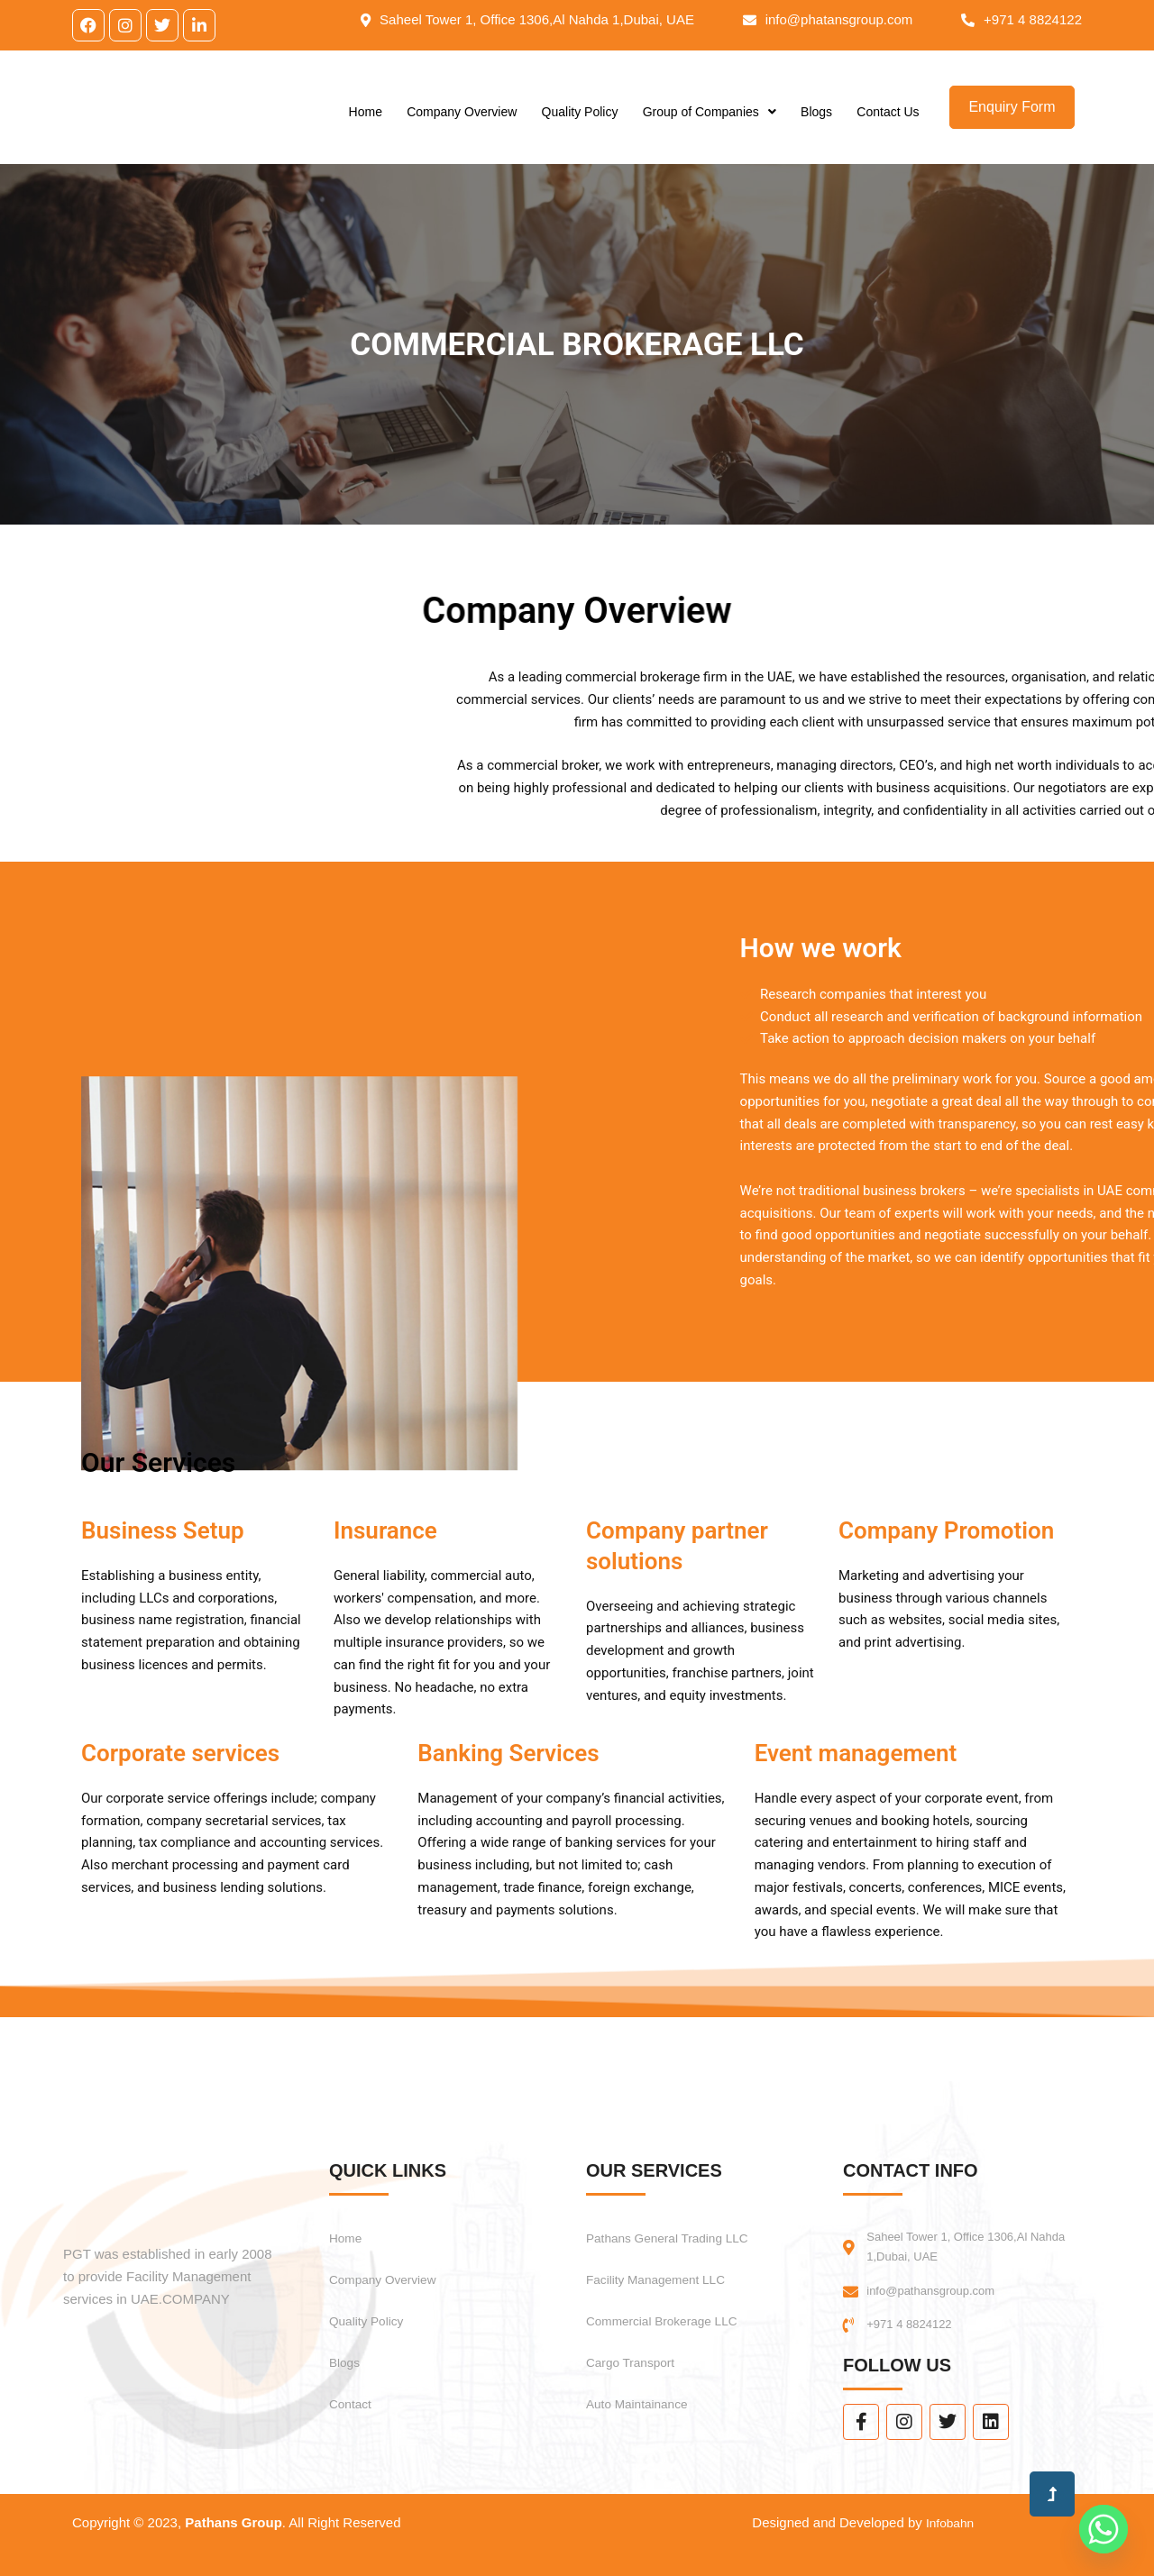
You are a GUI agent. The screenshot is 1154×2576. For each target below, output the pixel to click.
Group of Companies (709, 120)
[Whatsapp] (1103, 2529)
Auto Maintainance (646, 2396)
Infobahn (947, 2522)
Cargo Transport (638, 2354)
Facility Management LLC (667, 2271)
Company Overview (462, 121)
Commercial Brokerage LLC (675, 2313)
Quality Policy (580, 121)
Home (365, 121)
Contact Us (887, 121)
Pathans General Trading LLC (681, 2230)
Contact (354, 2396)
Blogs (816, 121)
